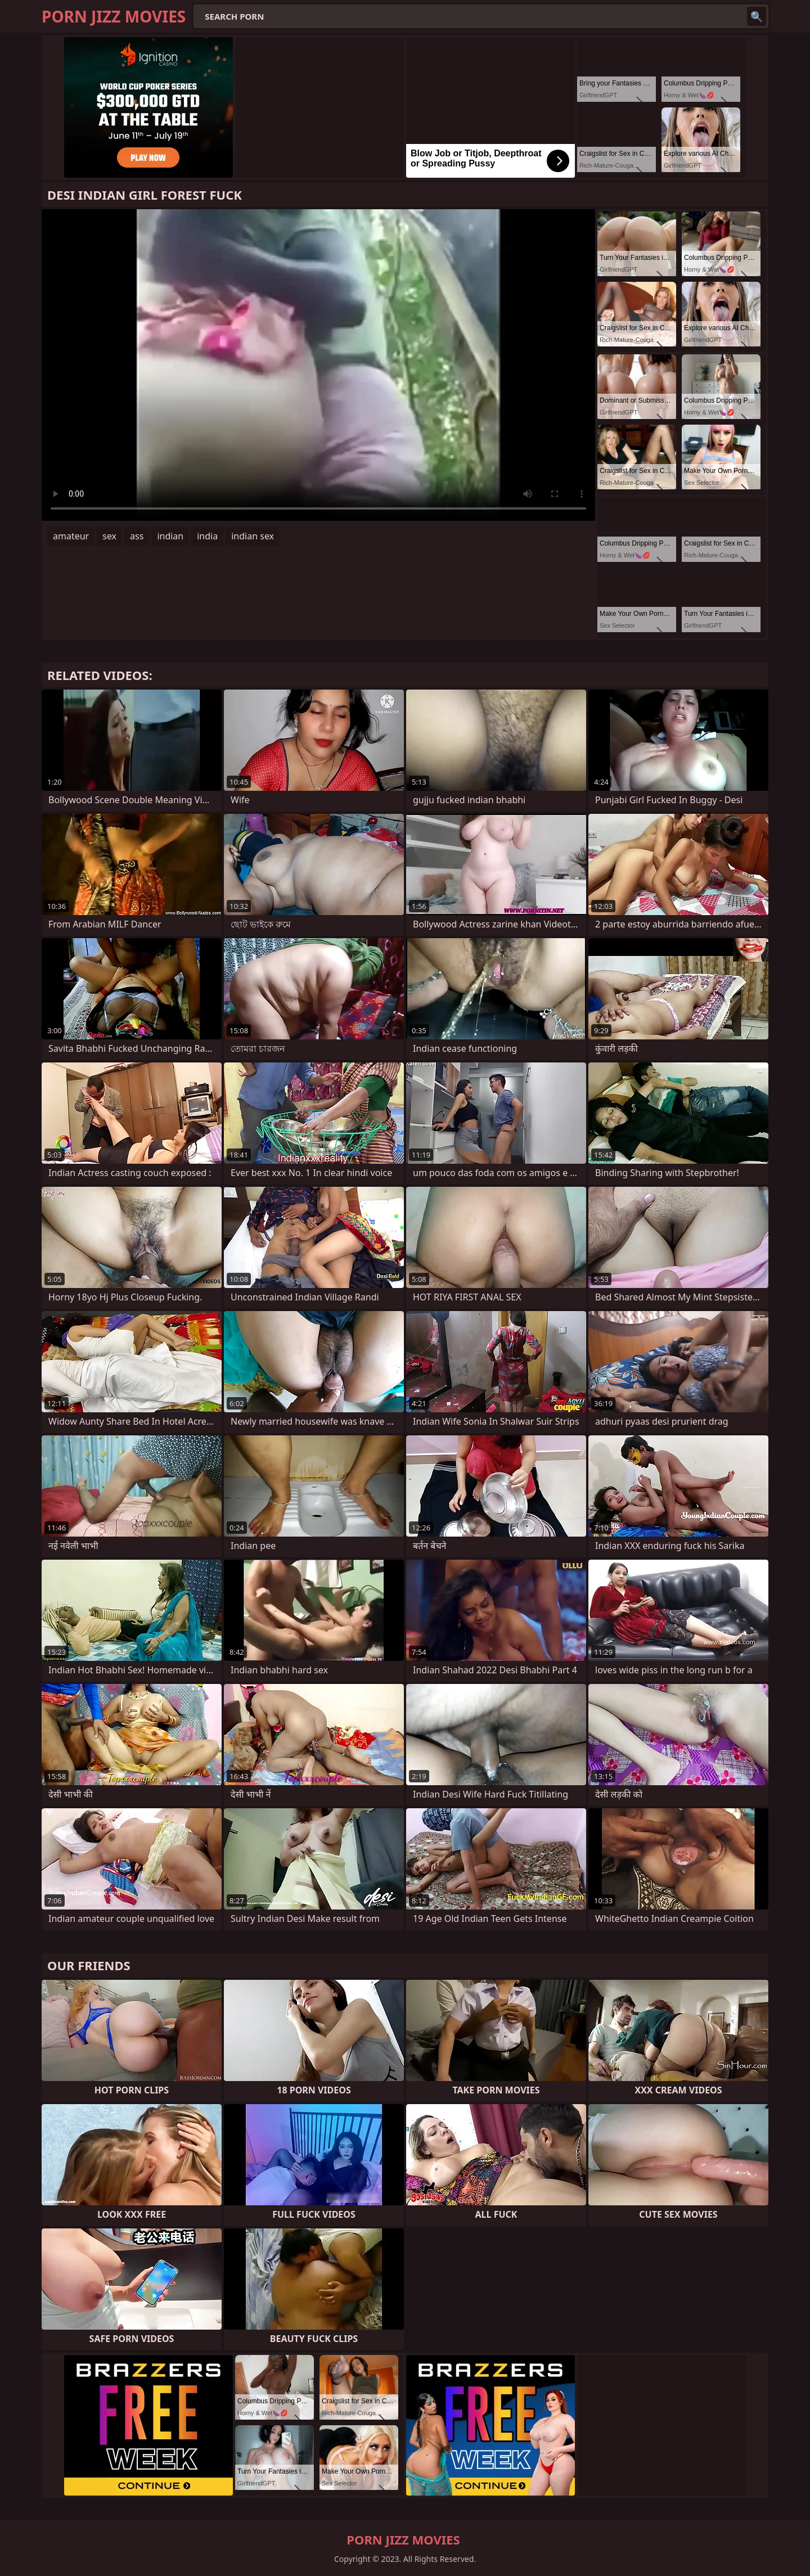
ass (136, 536)
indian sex (252, 536)
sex (109, 536)
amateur (71, 536)
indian (170, 536)
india (207, 536)
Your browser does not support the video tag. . (318, 365)
